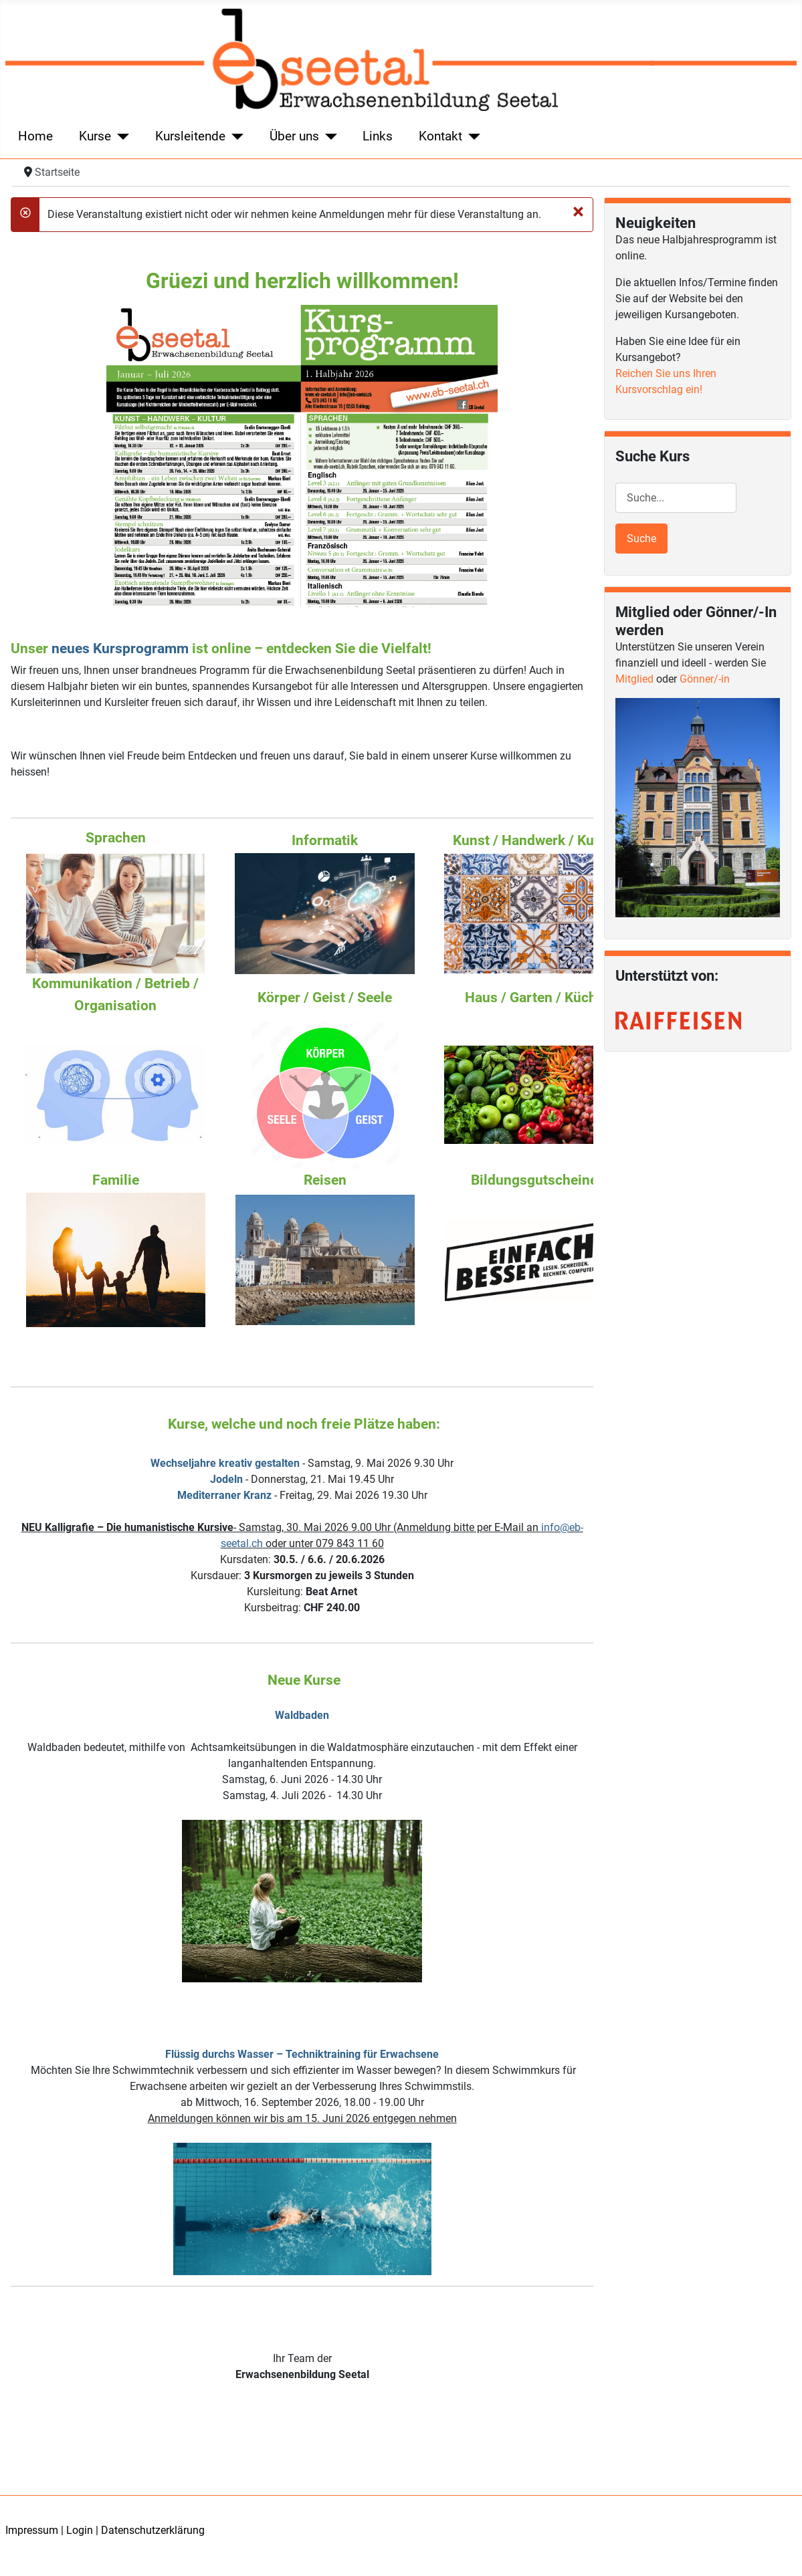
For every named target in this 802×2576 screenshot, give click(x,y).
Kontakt (440, 136)
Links (378, 136)
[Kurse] (120, 137)
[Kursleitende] (234, 137)
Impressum (31, 2530)
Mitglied (634, 679)
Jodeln (226, 1479)
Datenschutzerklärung (153, 2530)
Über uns (294, 136)
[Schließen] (579, 210)
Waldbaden (302, 1715)
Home (35, 136)
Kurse (95, 136)
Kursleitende (190, 136)
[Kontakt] (471, 137)
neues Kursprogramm (120, 648)
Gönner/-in (705, 679)
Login (79, 2530)
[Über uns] (328, 137)
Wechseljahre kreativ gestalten (225, 1463)
